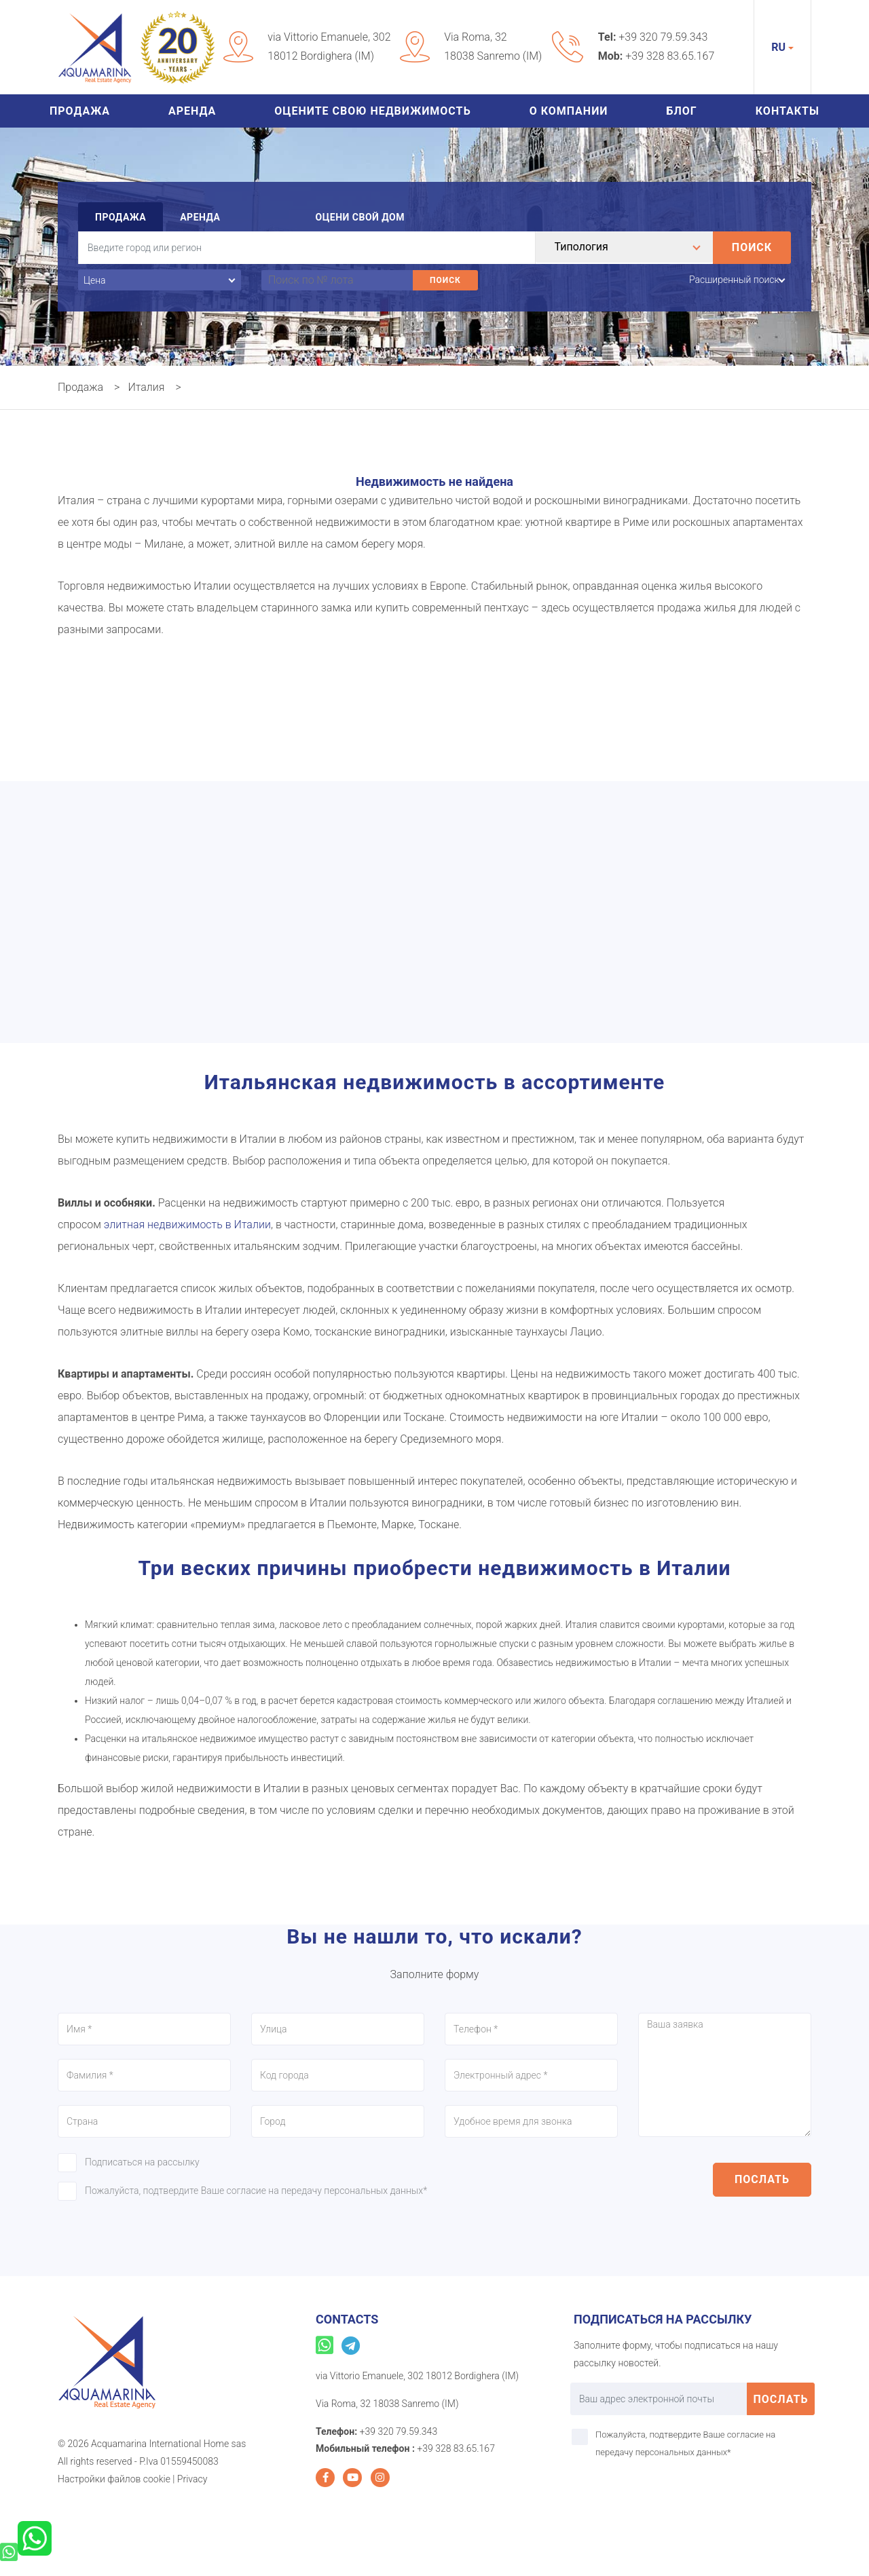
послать (762, 2179)
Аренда (192, 111)
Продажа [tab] (120, 217)
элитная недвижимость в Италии (187, 1224)
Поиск (752, 247)
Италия (146, 387)
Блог (682, 111)
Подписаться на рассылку (142, 2162)
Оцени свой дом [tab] (360, 217)
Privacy (192, 2479)
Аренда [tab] (200, 217)
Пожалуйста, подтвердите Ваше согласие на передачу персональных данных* (256, 2190)
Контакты (787, 111)
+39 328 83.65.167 (669, 56)
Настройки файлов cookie (114, 2479)
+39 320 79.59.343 (662, 37)
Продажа (80, 111)
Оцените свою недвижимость (372, 111)
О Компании (569, 111)
